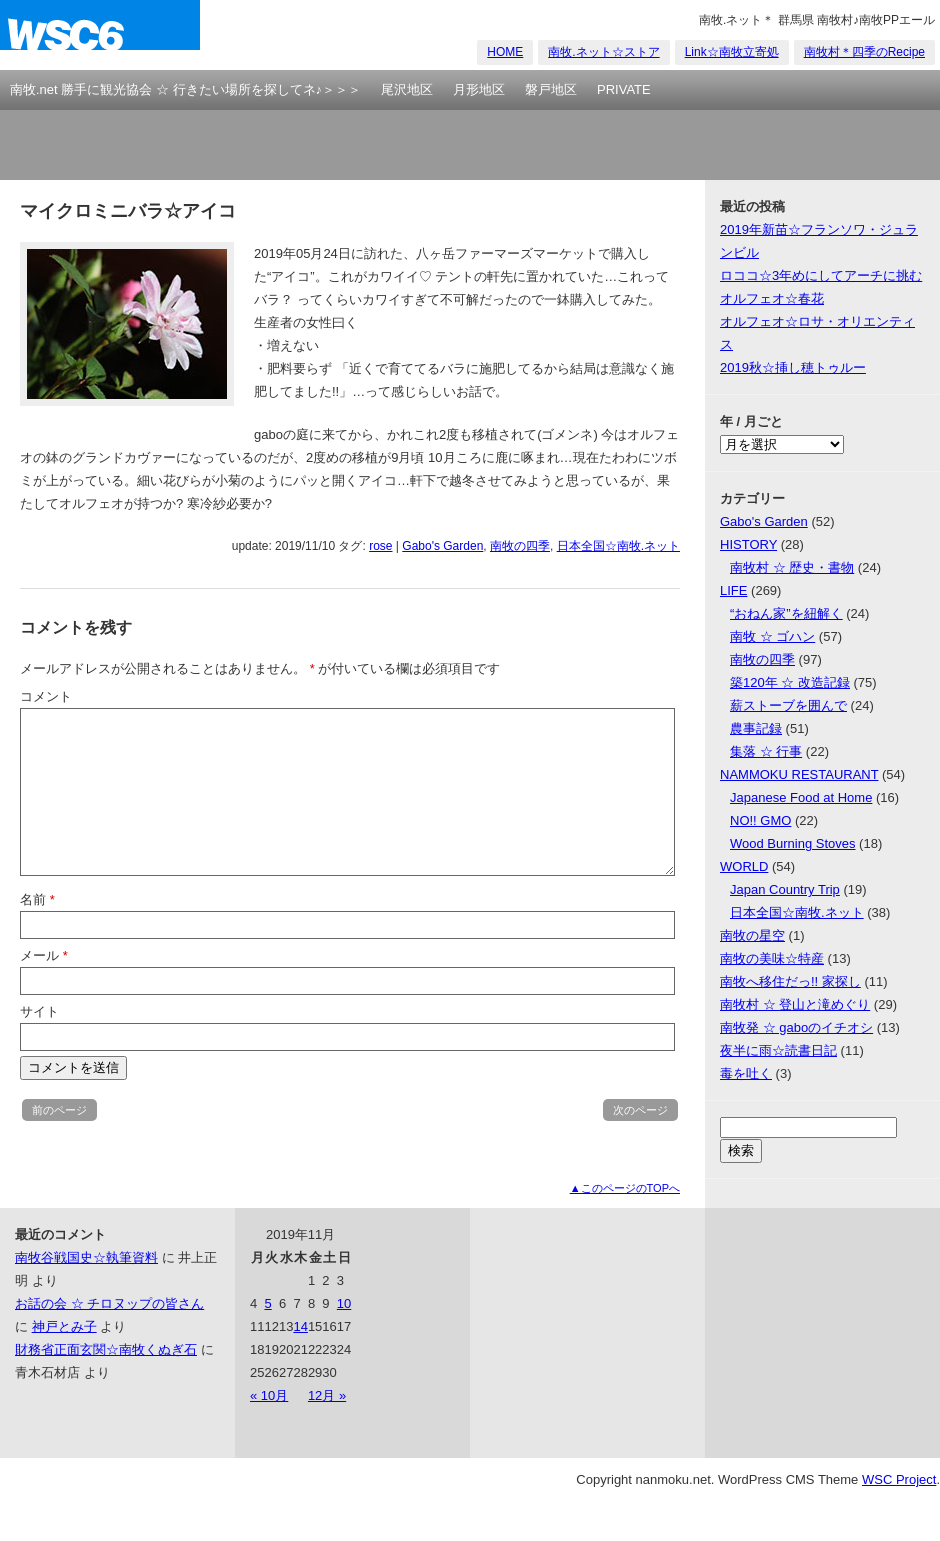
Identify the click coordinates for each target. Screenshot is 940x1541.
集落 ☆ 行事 (766, 751)
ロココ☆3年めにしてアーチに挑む (821, 275)
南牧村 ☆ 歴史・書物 (792, 567)
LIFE (733, 590)
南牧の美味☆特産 (772, 958)
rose (380, 546)
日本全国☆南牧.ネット (618, 546)
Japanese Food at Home (801, 797)
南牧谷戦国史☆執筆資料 (86, 1257)
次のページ (640, 1110)
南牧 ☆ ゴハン (772, 636)
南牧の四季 (520, 546)
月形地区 (479, 89)
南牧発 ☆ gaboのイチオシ (796, 1027)
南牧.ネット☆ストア (603, 52)
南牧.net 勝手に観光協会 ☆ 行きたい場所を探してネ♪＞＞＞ (185, 89)
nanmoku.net (100, 35)
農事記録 (756, 728)
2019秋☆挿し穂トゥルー (793, 367)
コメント (46, 696)
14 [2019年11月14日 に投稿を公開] (300, 1326)
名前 (37, 899)
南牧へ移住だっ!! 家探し (790, 981)
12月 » (327, 1395)
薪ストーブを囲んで (788, 705)
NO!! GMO (760, 820)
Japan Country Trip (785, 889)
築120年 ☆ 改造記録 (790, 682)
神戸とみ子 (64, 1326)
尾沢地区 (407, 89)
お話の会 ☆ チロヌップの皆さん (109, 1303)
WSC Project (899, 1479)
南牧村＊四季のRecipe (864, 52)
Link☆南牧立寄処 (732, 52)
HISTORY (748, 544)
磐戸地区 (551, 89)
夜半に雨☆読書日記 (778, 1050)
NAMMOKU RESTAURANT (799, 774)
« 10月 (269, 1395)
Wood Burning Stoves (793, 843)
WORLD (744, 866)
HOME (505, 52)
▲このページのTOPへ (625, 1188)
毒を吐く (746, 1073)
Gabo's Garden (442, 546)
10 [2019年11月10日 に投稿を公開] (344, 1303)
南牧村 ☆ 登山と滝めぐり (795, 1004)
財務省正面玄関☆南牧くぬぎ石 (106, 1349)
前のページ (59, 1110)
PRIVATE (624, 89)
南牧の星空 (752, 935)
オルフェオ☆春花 (772, 298)
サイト (39, 1011)
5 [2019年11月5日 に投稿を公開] (267, 1303)
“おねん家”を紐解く (786, 613)
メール (44, 955)
